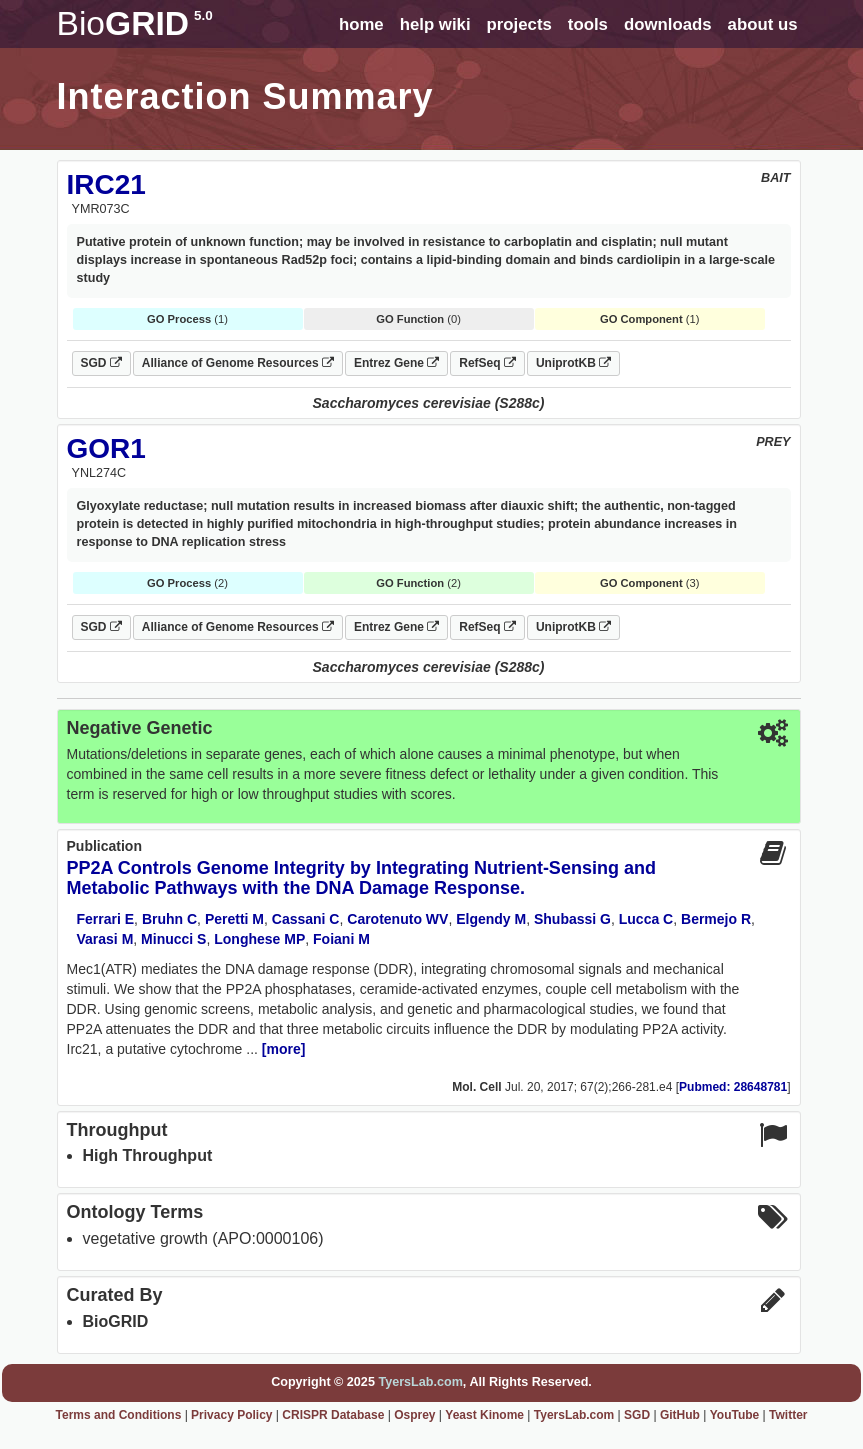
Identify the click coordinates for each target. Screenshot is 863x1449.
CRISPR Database (333, 1415)
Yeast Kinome (484, 1415)
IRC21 (106, 184)
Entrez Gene (396, 363)
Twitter (788, 1415)
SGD (101, 363)
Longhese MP (259, 939)
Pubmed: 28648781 (733, 1087)
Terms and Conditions (119, 1415)
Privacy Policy (231, 1415)
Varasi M (105, 939)
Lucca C (646, 919)
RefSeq (487, 363)
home (361, 24)
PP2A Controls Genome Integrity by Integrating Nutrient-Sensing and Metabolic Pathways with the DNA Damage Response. (361, 878)
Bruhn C (169, 919)
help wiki (435, 24)
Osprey (414, 1415)
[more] (284, 1049)
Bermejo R (716, 919)
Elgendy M (491, 919)
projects (519, 24)
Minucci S (173, 939)
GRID (135, 23)
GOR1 (106, 448)
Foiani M (341, 939)
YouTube (735, 1415)
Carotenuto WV (397, 919)
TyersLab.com (420, 1382)
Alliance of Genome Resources (238, 363)
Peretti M (234, 919)
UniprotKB (573, 363)
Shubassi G (572, 919)
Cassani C (306, 919)
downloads (668, 24)
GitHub (680, 1415)
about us (763, 24)
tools (588, 24)
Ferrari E (106, 919)
